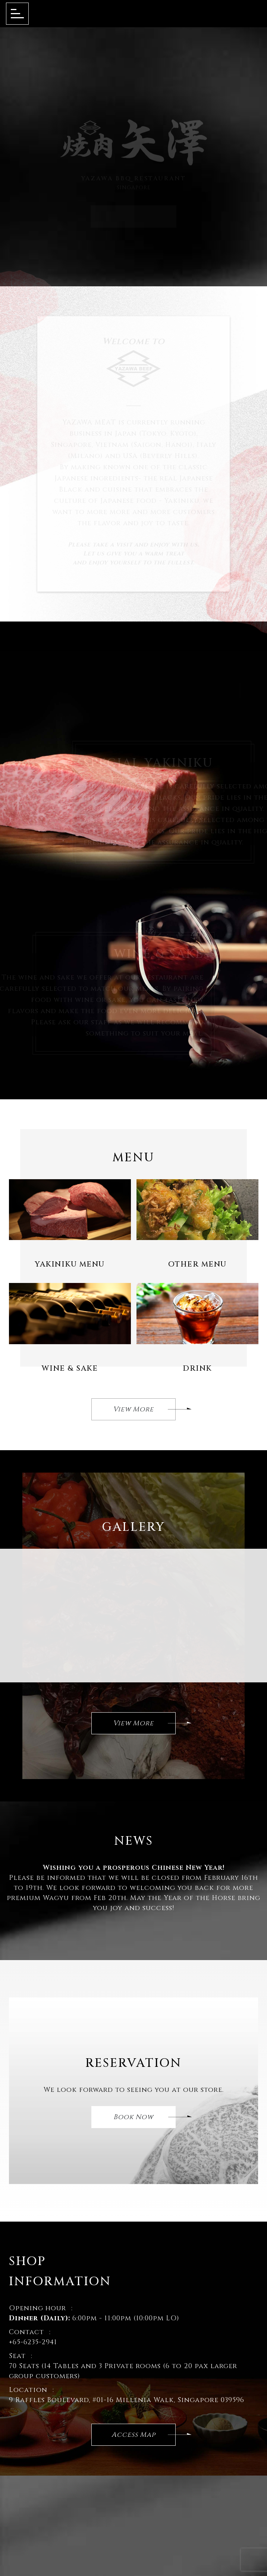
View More (145, 1411)
